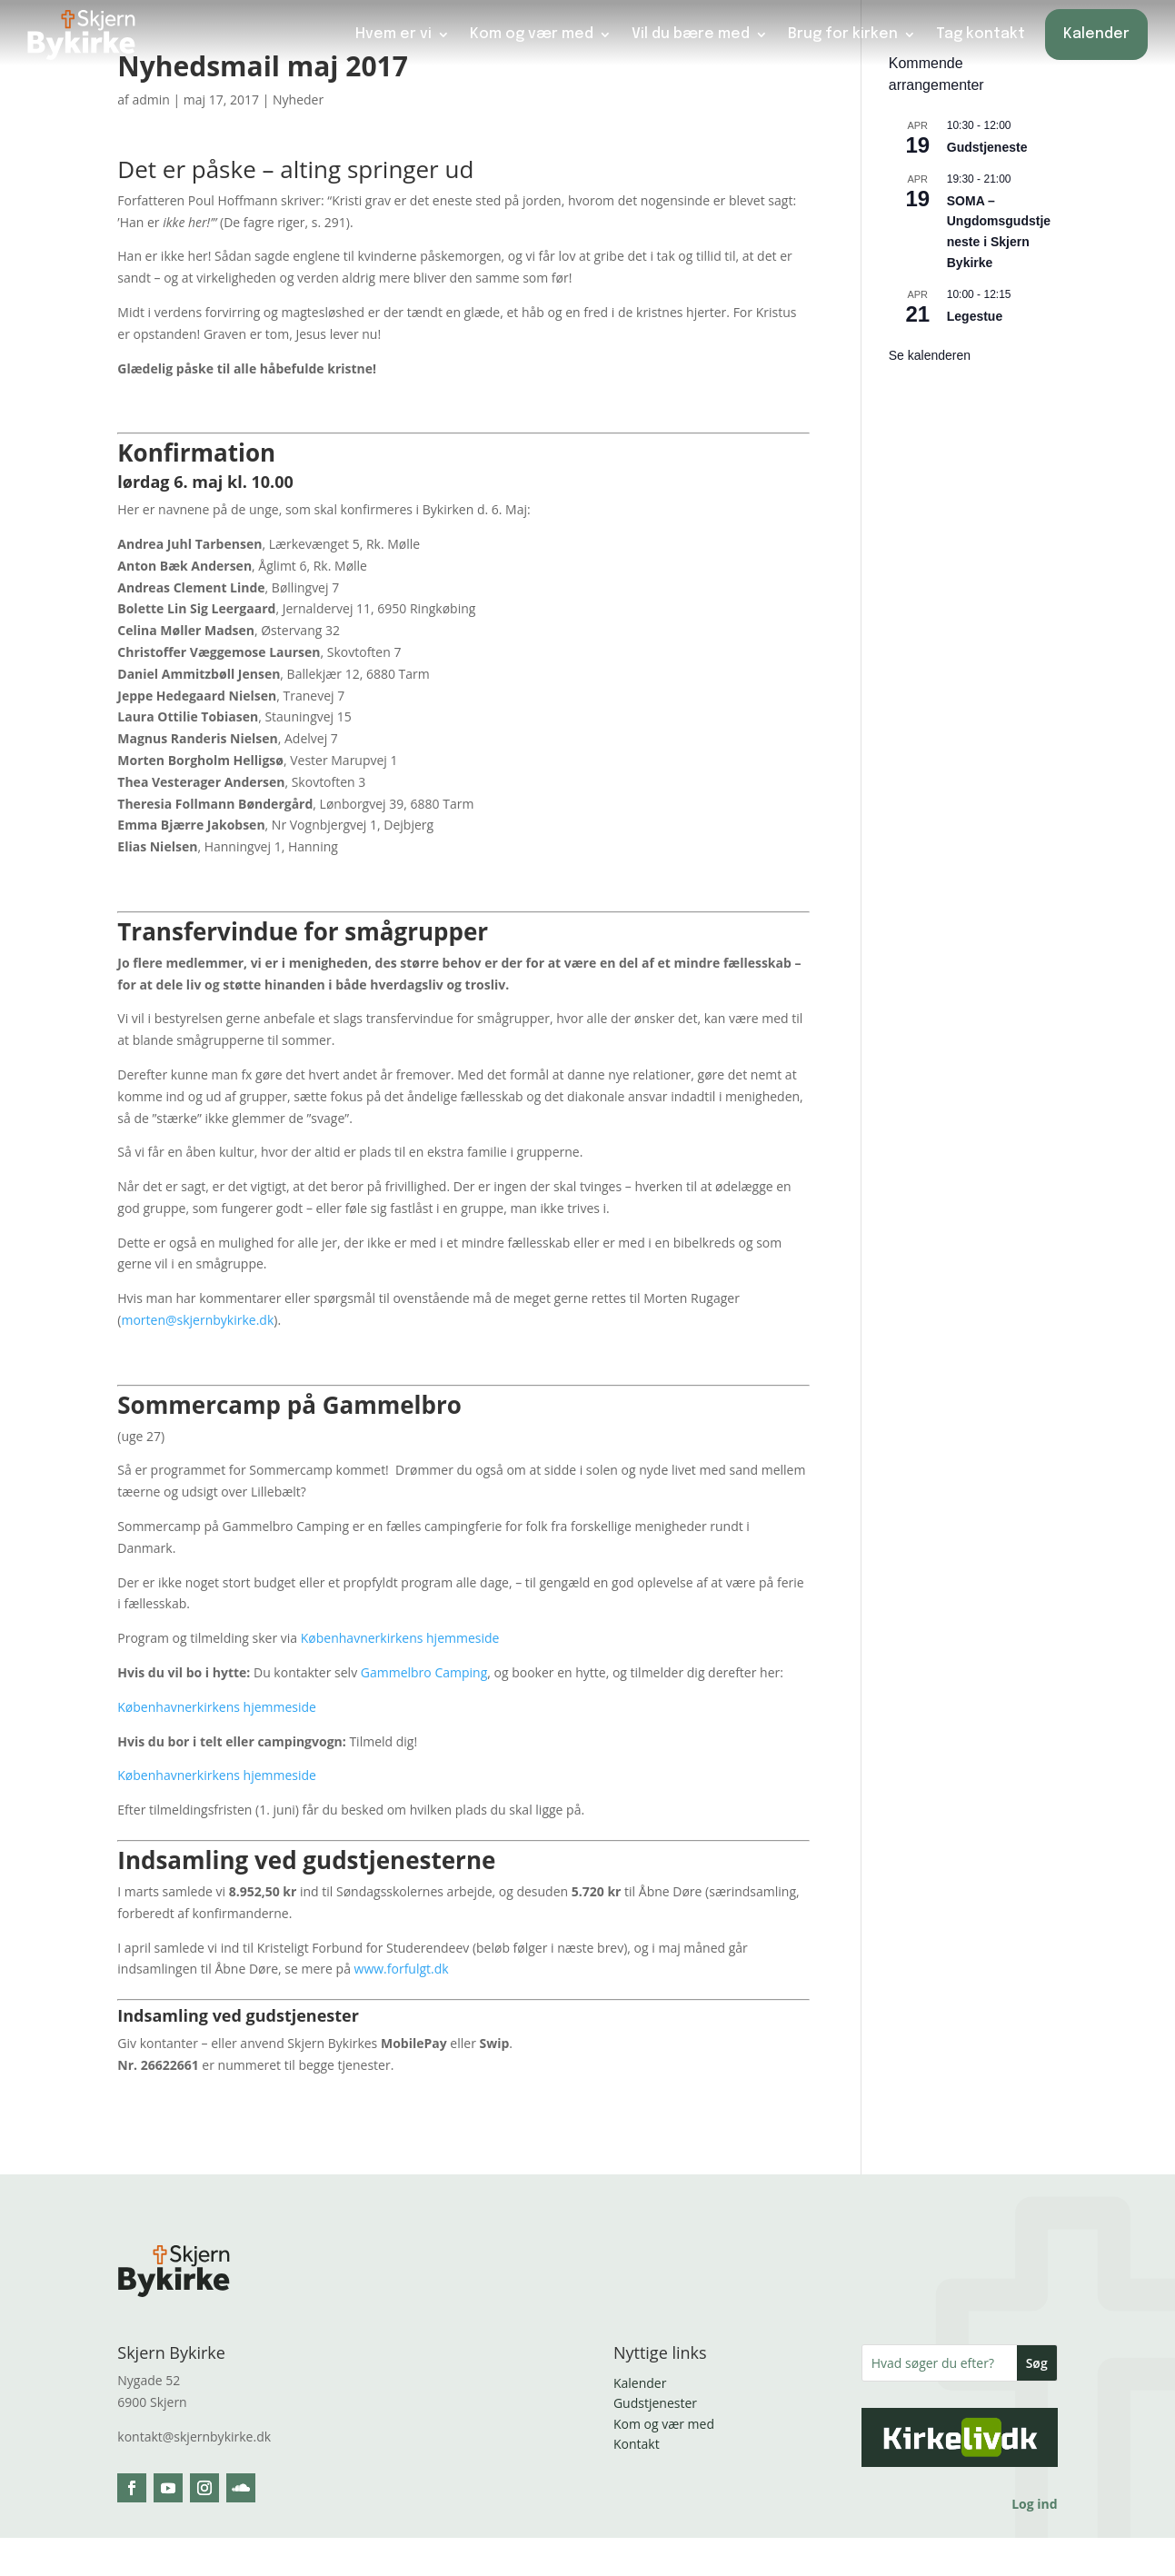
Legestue (974, 316)
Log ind (1034, 2503)
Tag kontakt (980, 34)
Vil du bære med (691, 34)
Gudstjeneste (987, 147)
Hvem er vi (393, 34)
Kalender (1096, 34)
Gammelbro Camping (424, 1672)
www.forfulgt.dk (401, 1968)
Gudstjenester (655, 2403)
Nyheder (298, 99)
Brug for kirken (843, 34)
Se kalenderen (930, 355)
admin (150, 99)
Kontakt (636, 2443)
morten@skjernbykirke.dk (197, 1319)
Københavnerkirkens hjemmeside (400, 1637)
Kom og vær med (531, 34)
